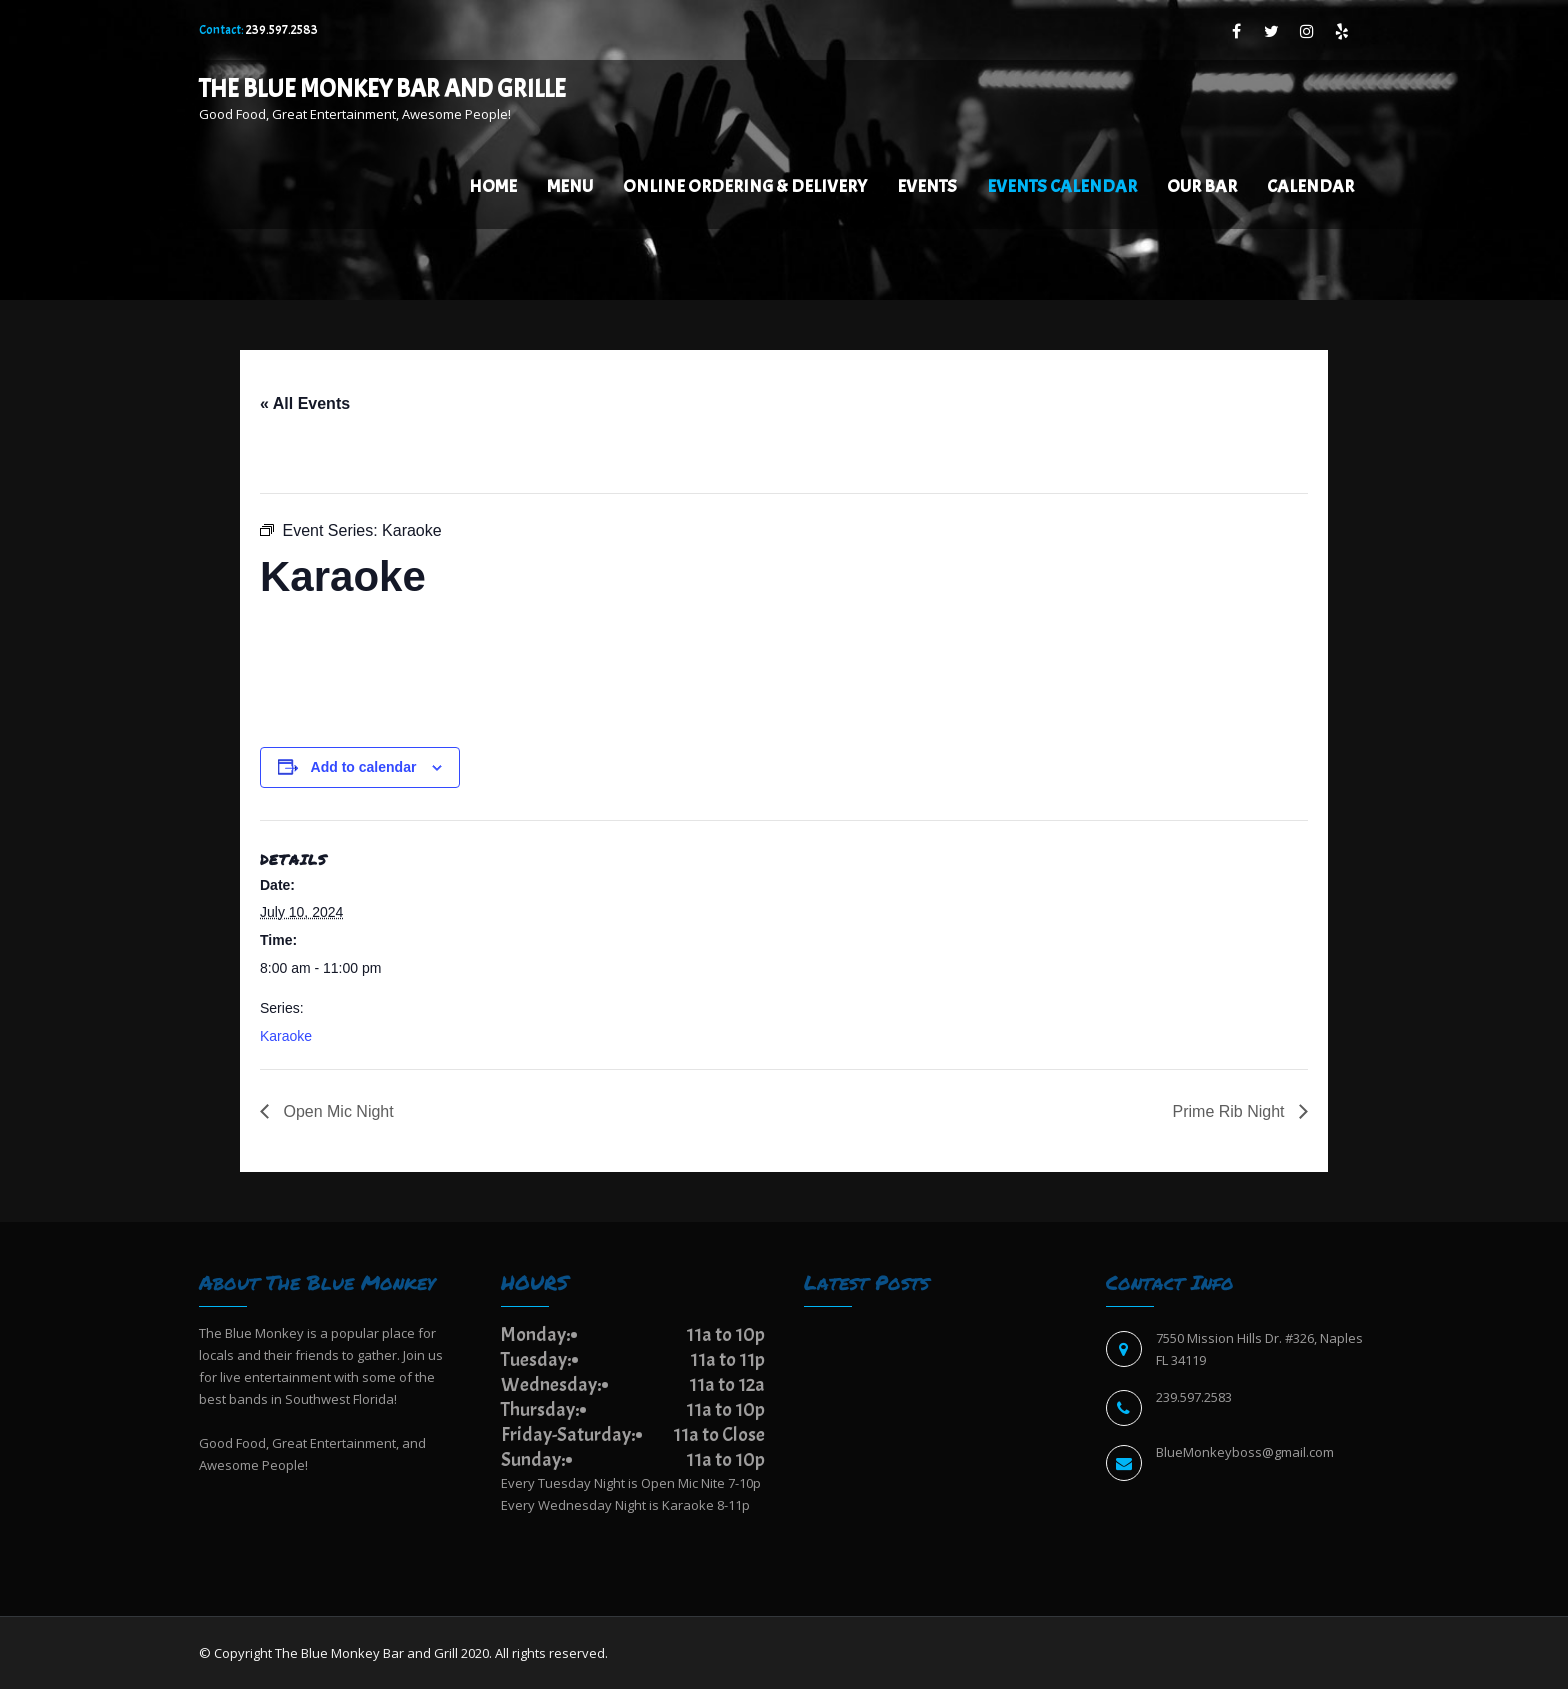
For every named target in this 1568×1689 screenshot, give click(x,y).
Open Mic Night (336, 1111)
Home (493, 186)
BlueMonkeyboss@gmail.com (1245, 1452)
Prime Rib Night (1231, 1111)
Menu (570, 186)
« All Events (305, 403)
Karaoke (286, 1036)
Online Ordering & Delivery (745, 186)
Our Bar (1202, 186)
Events (927, 186)
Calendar (1310, 186)
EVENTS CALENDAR (1062, 186)
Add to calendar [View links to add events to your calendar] (364, 767)
